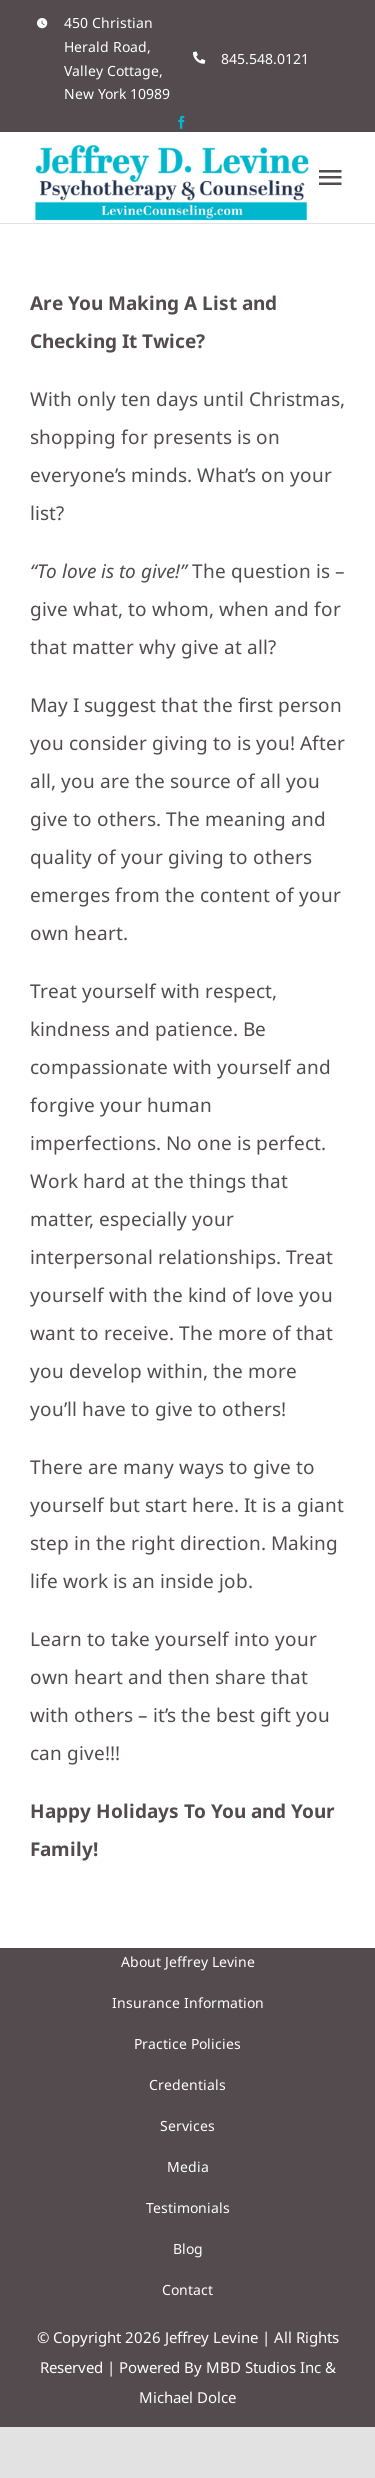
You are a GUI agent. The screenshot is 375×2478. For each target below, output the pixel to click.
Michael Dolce (187, 2397)
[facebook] (181, 122)
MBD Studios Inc (263, 2367)
